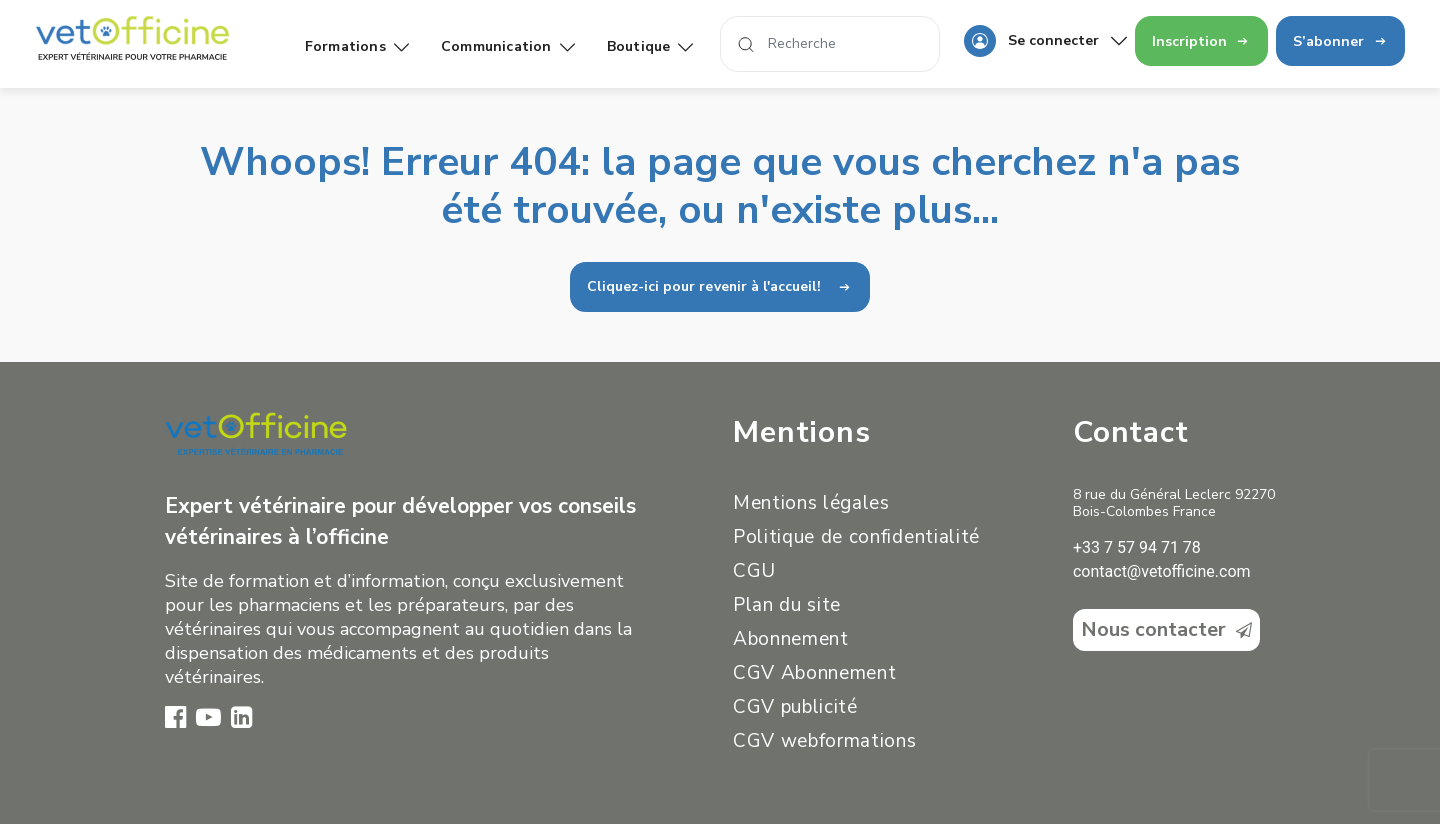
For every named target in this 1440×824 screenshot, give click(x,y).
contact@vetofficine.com (1162, 571)
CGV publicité (795, 707)
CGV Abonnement (814, 673)
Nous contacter (1166, 629)
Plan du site (787, 605)
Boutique (650, 46)
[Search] (830, 44)
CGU (754, 571)
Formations (357, 46)
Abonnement (791, 639)
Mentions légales (811, 503)
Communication (508, 46)
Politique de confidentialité (856, 537)
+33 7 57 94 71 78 (1137, 547)
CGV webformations (824, 741)
